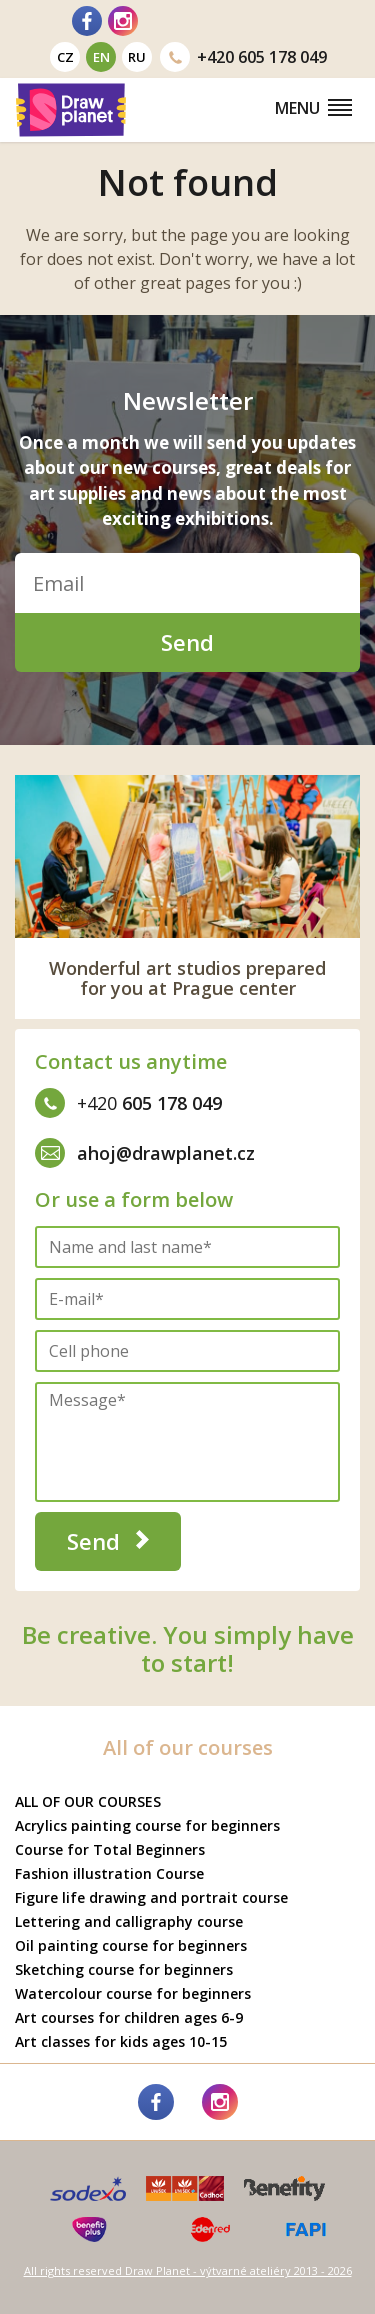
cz (65, 57)
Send (187, 642)
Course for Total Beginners (110, 1849)
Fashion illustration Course (109, 1873)
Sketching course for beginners (124, 1969)
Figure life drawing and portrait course (151, 1897)
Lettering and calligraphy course (129, 1921)
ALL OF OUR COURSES (88, 1801)
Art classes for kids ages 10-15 (121, 2041)
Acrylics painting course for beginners (147, 1825)
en (101, 57)
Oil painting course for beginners (131, 1945)
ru (137, 57)
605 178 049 (243, 57)
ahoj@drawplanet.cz (145, 1153)
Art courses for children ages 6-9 (129, 2017)
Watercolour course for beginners (133, 1993)
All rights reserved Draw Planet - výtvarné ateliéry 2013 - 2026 (188, 2270)
